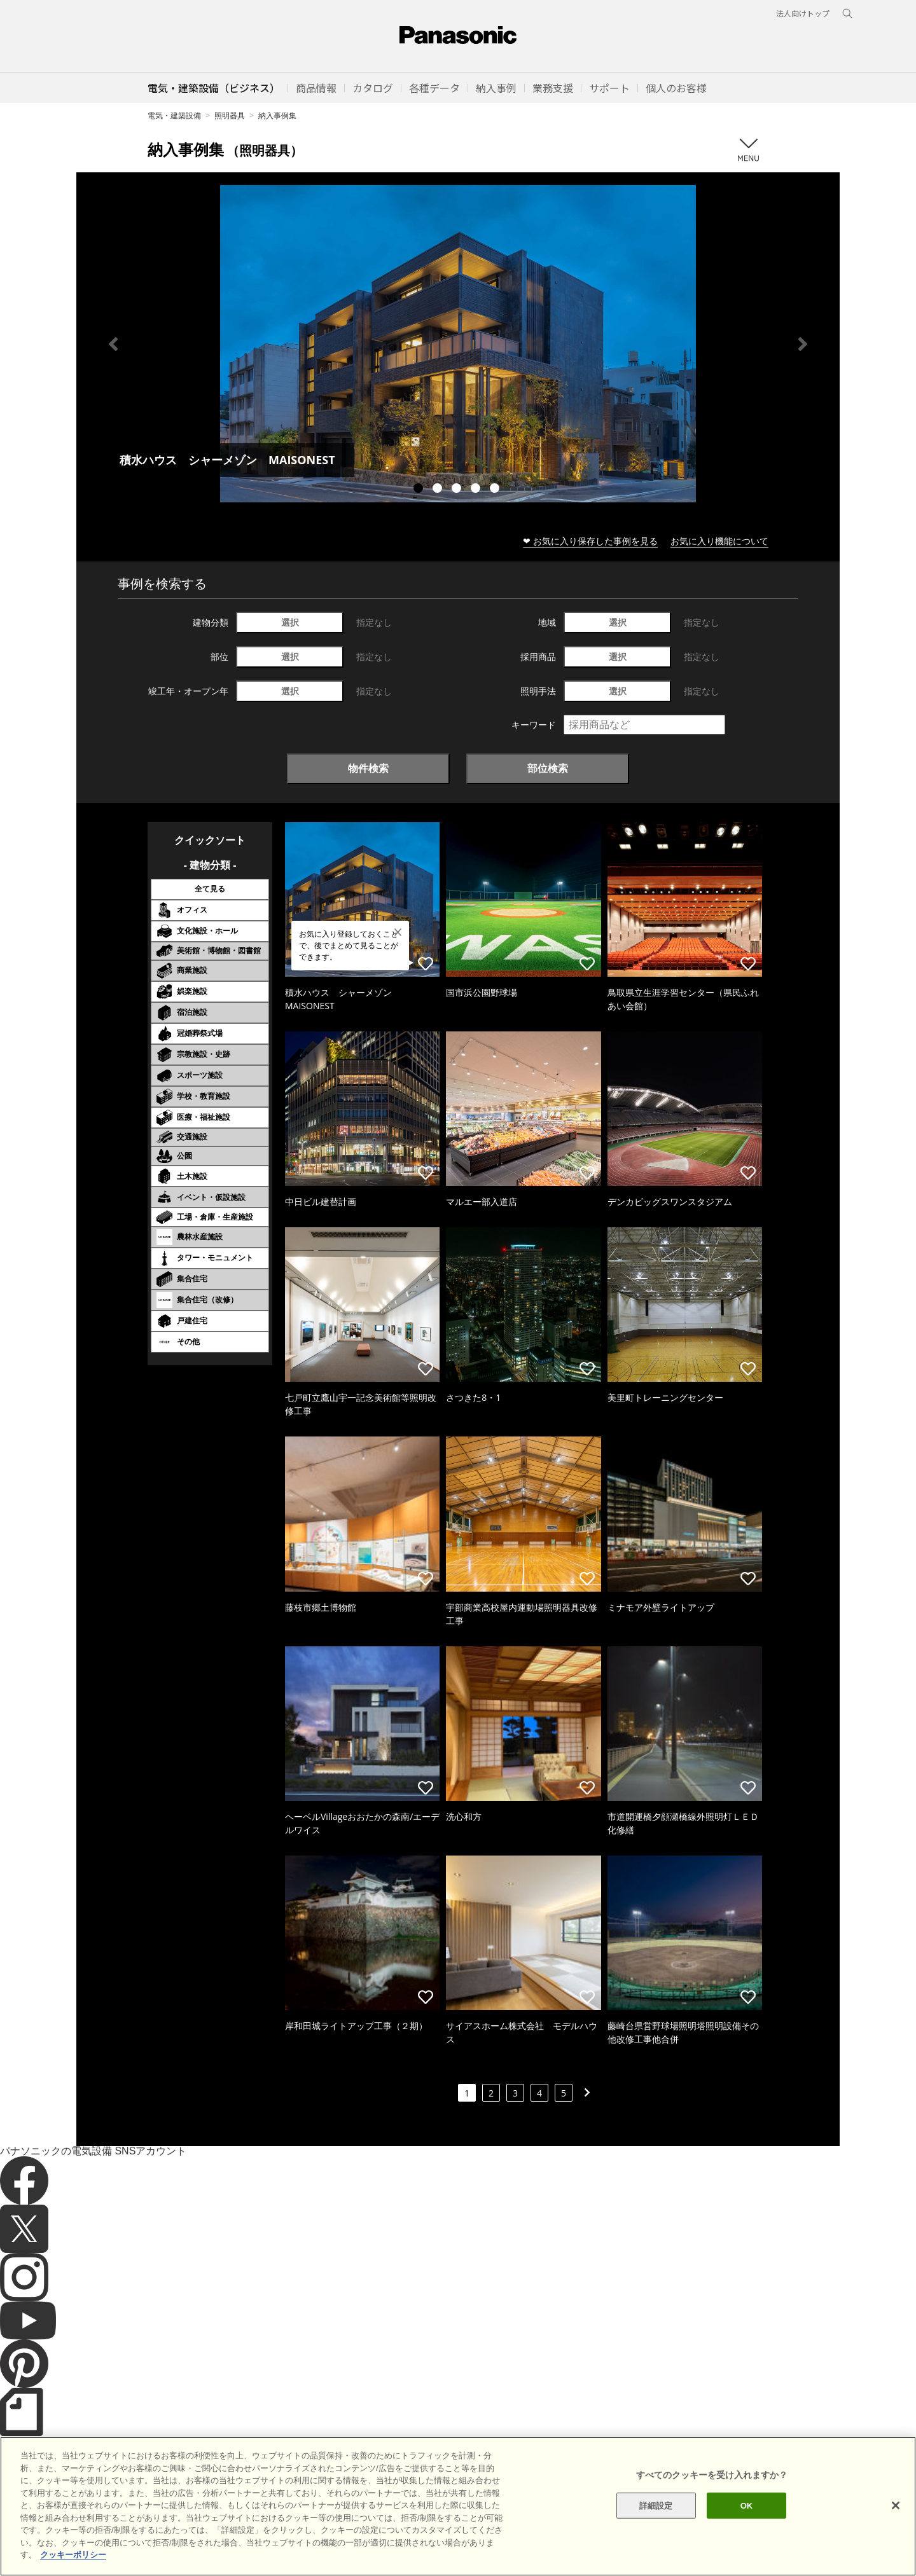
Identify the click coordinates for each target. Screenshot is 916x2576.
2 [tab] (439, 489)
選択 (290, 622)
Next (802, 344)
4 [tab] (477, 489)
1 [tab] (419, 489)
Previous (113, 344)
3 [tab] (458, 489)
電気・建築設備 (174, 115)
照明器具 (229, 115)
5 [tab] (496, 489)
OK (746, 2526)
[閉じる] (896, 2526)
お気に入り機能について (719, 541)
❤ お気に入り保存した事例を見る (590, 541)
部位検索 (547, 768)
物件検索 (368, 768)
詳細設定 (656, 2526)
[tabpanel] (458, 343)
